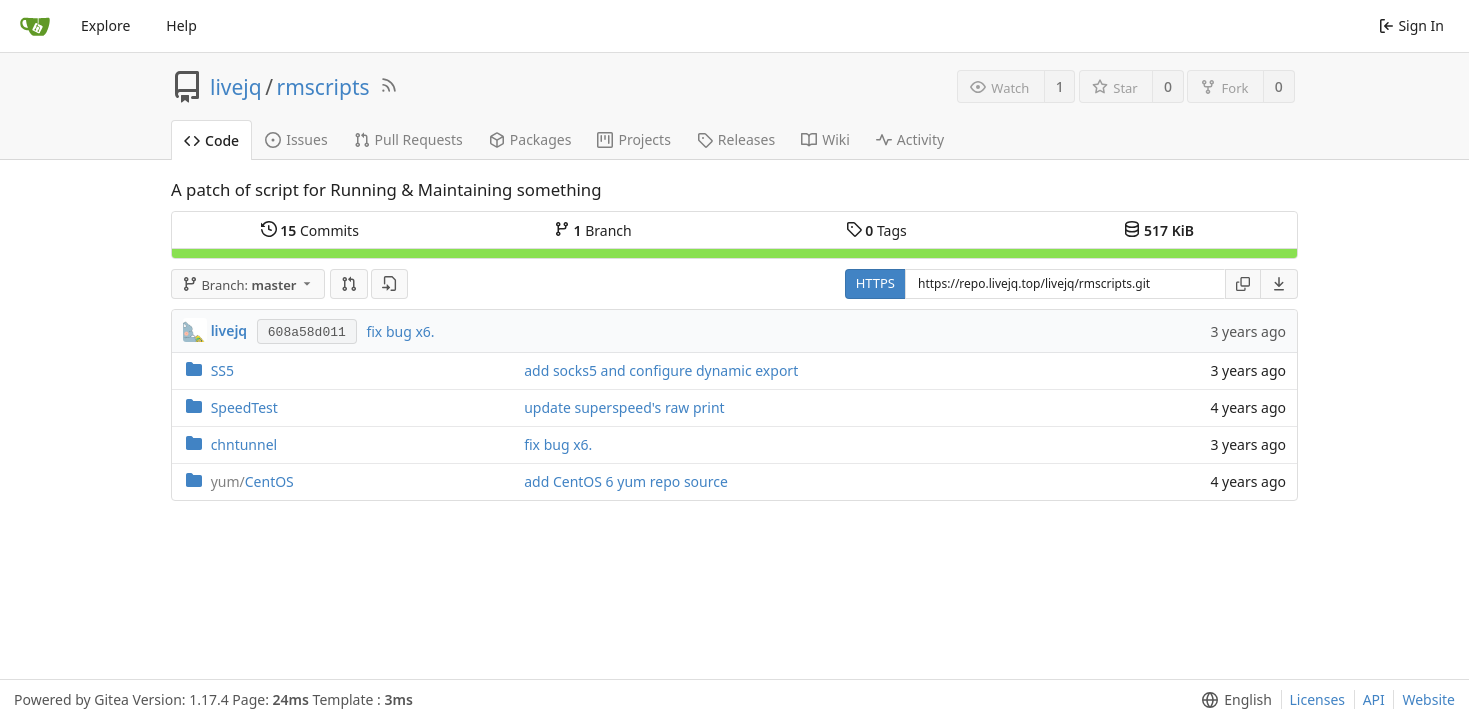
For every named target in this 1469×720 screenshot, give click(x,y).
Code (211, 140)
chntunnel (244, 444)
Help (181, 25)
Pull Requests (408, 139)
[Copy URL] (1243, 284)
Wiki (825, 139)
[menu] (1279, 284)
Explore (105, 25)
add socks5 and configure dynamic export (661, 370)
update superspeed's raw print (624, 407)
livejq (236, 87)
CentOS (252, 481)
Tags (876, 230)
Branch (593, 230)
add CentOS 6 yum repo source (626, 481)
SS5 (222, 370)
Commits (310, 230)
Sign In (1411, 25)
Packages (530, 139)
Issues (296, 139)
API (1374, 699)
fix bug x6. (400, 331)
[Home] (35, 26)
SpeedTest (244, 407)
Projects (633, 139)
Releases (736, 139)
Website (1428, 699)
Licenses (1318, 699)
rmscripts (323, 87)
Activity (910, 139)
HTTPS (875, 283)
